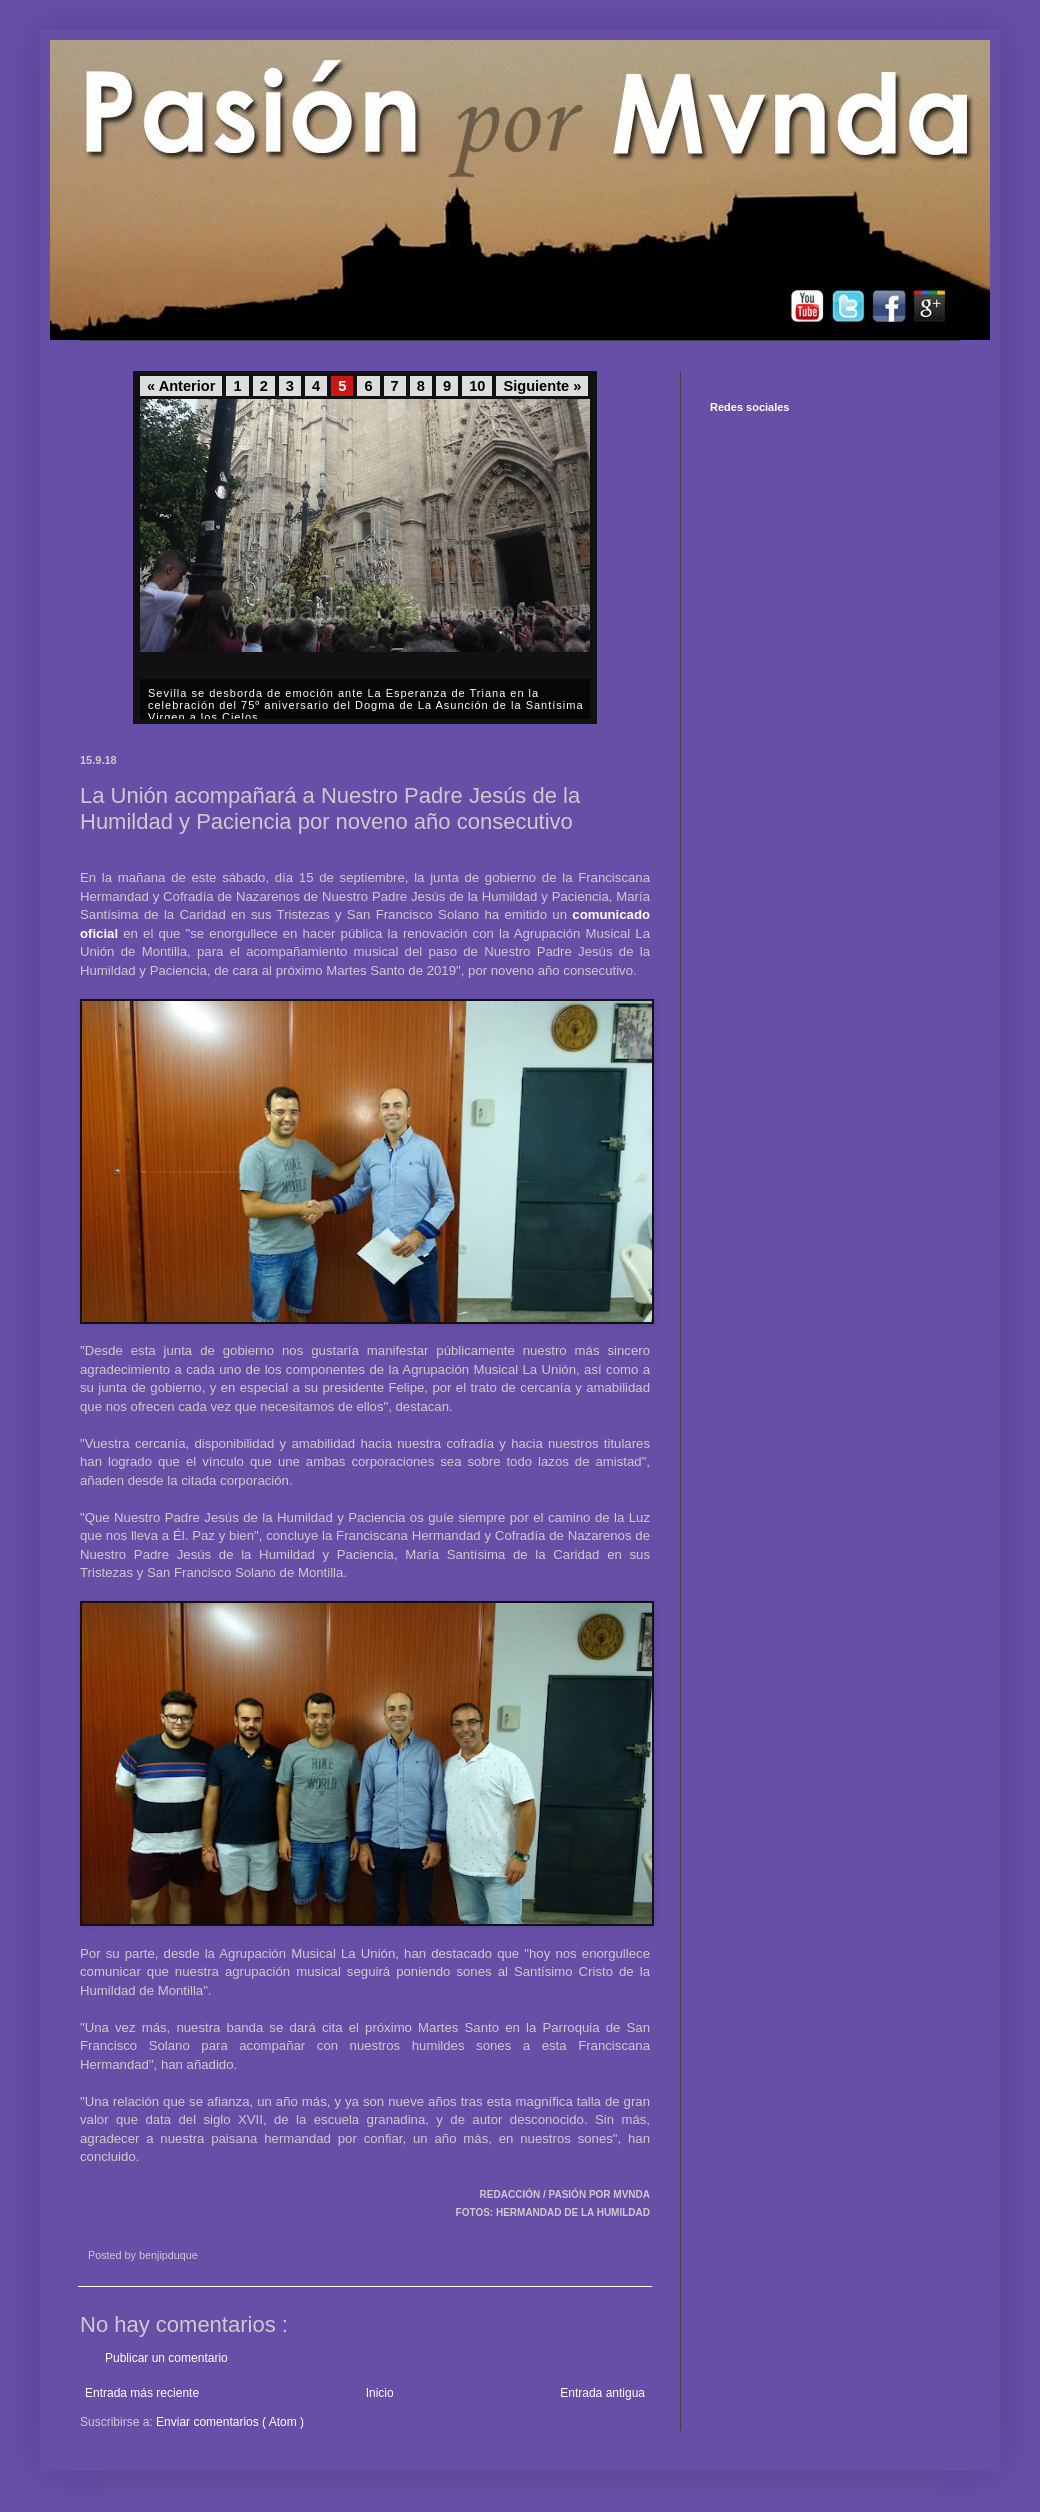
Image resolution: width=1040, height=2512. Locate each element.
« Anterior (181, 386)
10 (477, 386)
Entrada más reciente (142, 2393)
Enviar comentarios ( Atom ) (230, 2422)
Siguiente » (542, 386)
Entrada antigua (602, 2393)
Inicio (380, 2393)
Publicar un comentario (166, 2358)
